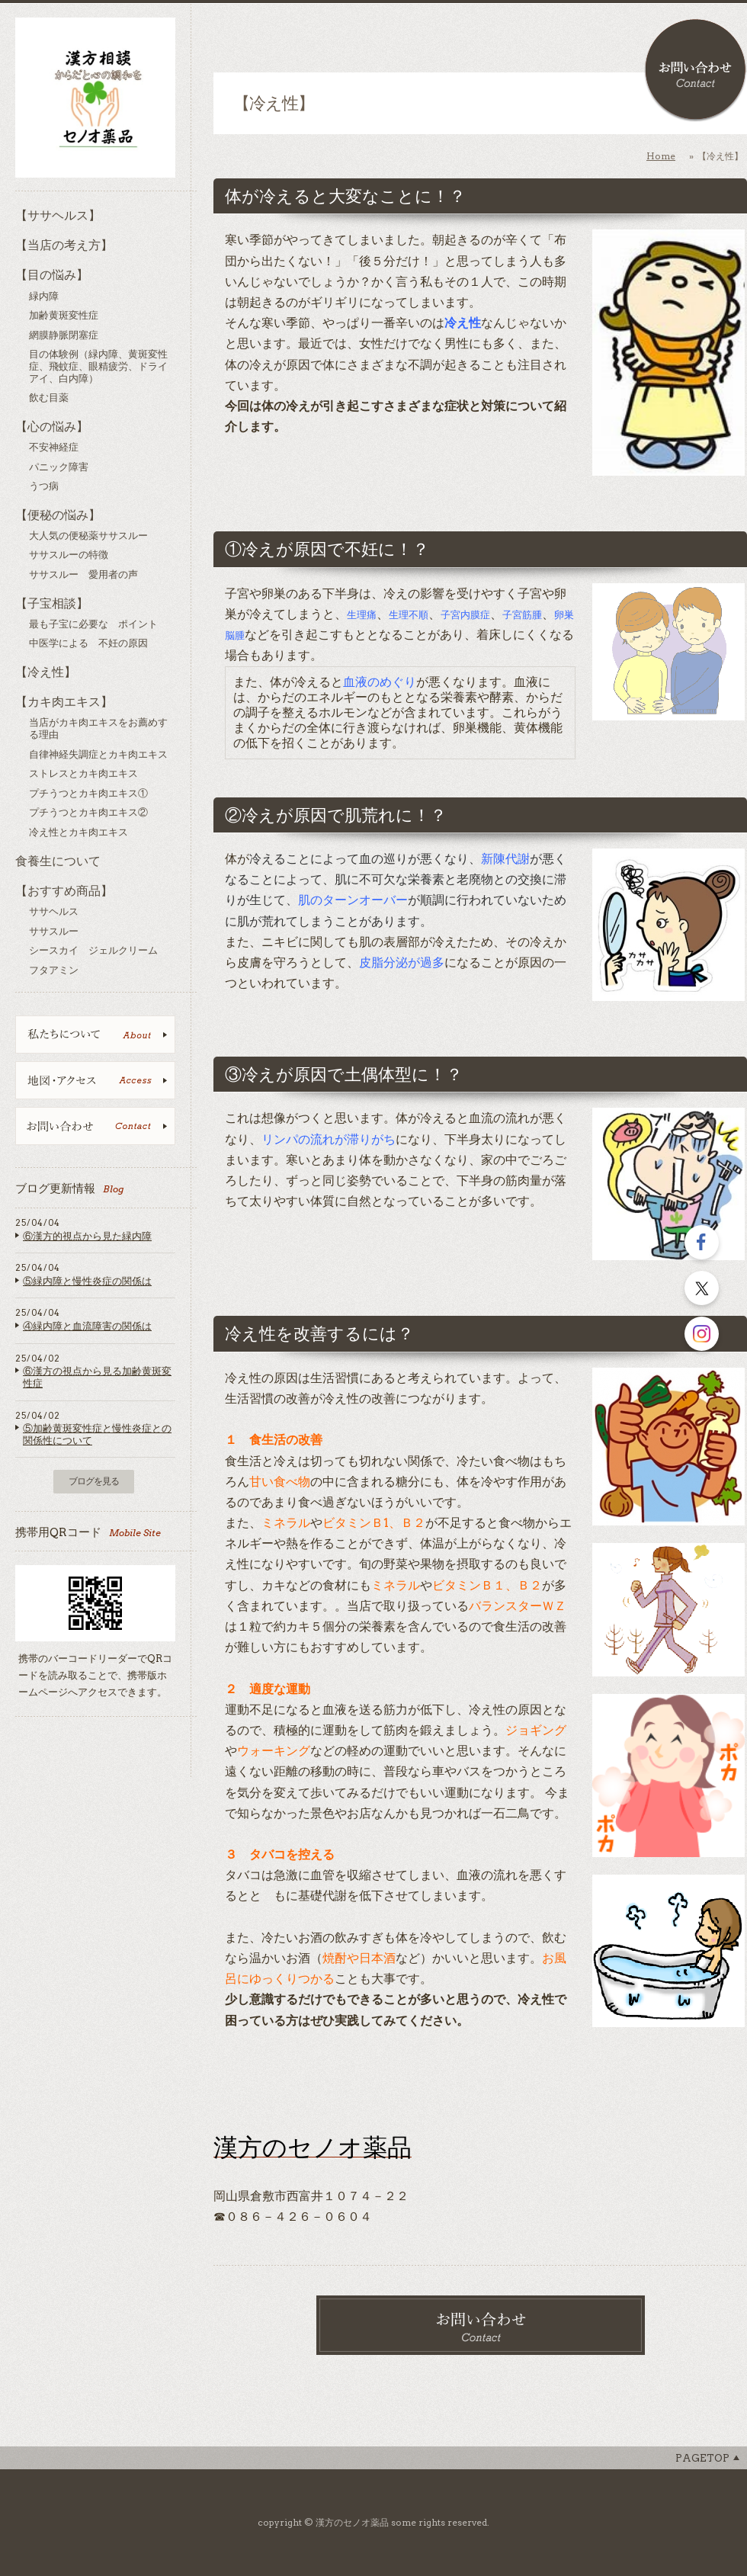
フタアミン (54, 970)
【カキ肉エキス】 (64, 702)
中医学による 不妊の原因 (88, 643)
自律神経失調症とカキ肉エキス (98, 754)
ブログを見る (94, 1481)
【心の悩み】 (51, 426)
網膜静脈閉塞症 (63, 335)
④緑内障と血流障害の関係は (87, 1326)
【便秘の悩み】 (58, 515)
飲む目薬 (49, 397)
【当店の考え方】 (64, 245)
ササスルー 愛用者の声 (83, 574)
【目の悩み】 (51, 275)
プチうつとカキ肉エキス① (88, 793)
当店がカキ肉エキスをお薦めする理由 (98, 728)
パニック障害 (58, 467)
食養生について (58, 861)
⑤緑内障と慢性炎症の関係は (87, 1281)
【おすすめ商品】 (64, 891)
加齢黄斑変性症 (63, 315)
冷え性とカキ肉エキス (78, 832)
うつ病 (44, 486)
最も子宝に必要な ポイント (93, 624)
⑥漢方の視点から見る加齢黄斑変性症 (97, 1377)
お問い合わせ (695, 70)
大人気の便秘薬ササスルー (88, 535)
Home (660, 156)
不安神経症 (54, 447)
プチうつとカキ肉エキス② (88, 812)
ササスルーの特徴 (68, 554)
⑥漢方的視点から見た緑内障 (87, 1236)
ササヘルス (54, 911)
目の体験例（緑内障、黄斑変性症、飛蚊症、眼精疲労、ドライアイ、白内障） (98, 365)
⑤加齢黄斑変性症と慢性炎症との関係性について (97, 1434)
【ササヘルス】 (58, 215)
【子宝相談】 (51, 603)
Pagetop (702, 2458)
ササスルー (54, 931)
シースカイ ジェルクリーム (93, 950)
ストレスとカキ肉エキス (83, 773)
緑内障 (44, 296)
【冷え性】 (45, 672)
